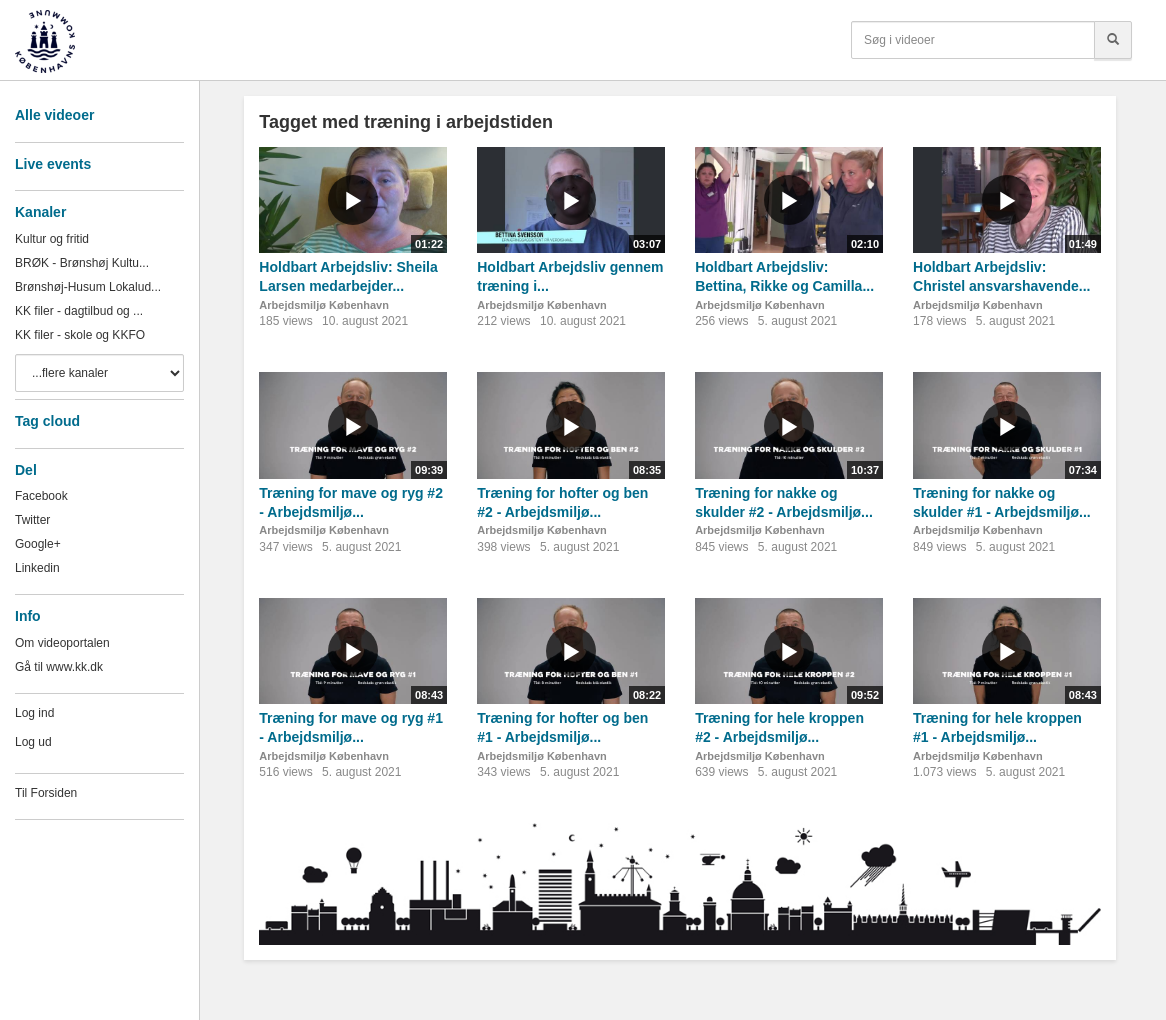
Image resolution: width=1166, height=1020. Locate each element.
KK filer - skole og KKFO (80, 335)
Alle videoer (54, 115)
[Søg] (1113, 40)
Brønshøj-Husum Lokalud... (88, 287)
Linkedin (37, 568)
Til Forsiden (46, 793)
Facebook (41, 496)
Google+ (38, 544)
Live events (53, 164)
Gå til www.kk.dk (59, 667)
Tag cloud (47, 421)
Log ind (34, 713)
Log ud (33, 742)
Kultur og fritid (52, 239)
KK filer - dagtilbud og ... (79, 311)
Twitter (32, 520)
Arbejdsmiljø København (324, 305)
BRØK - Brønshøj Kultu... (82, 263)
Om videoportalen (62, 643)
